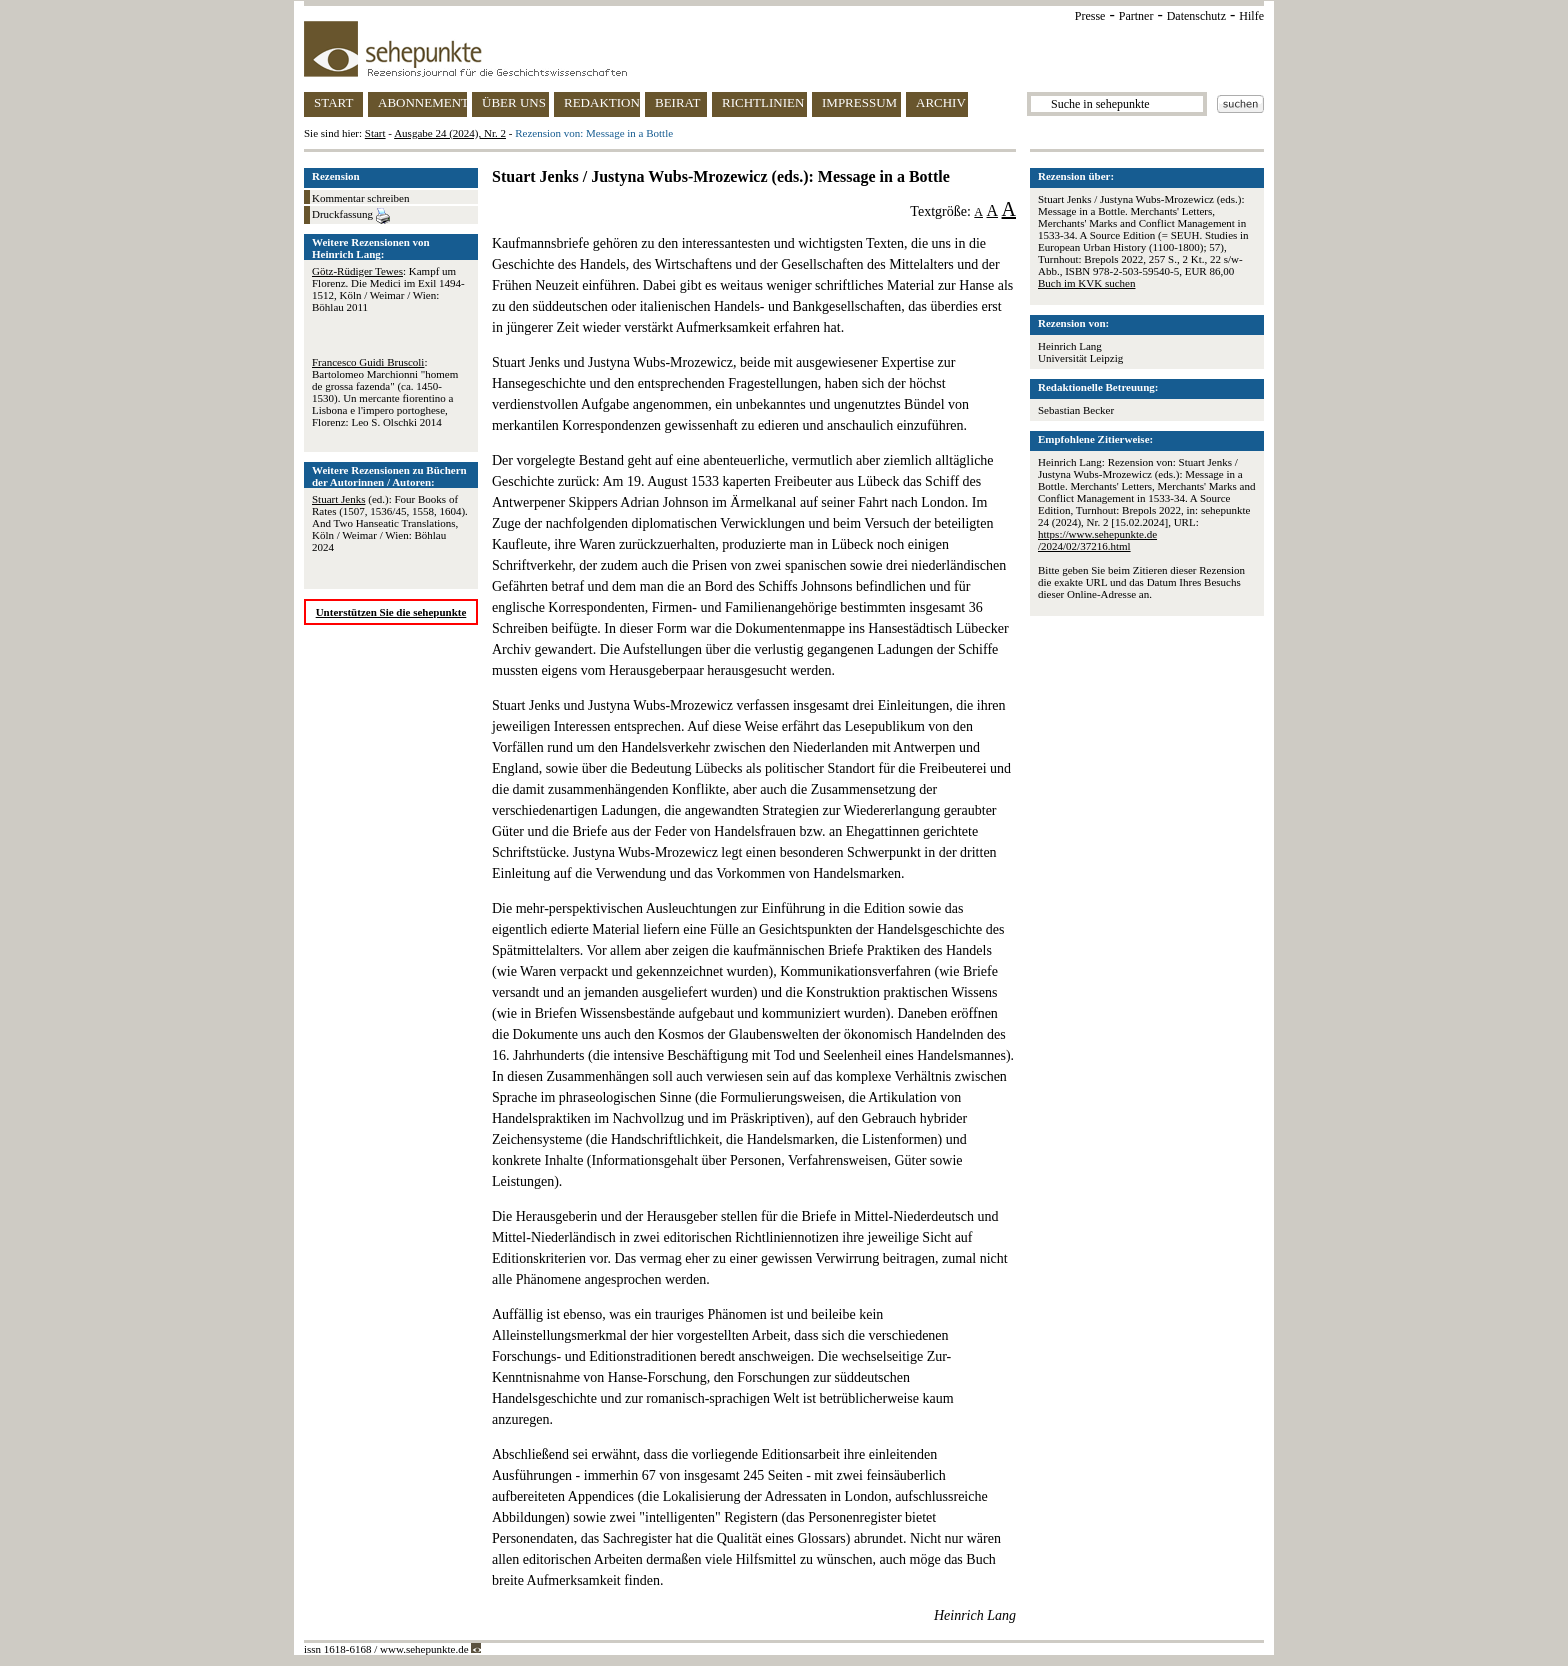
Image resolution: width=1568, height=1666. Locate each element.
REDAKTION (602, 102)
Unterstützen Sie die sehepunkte (391, 612)
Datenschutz (1196, 16)
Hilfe (1251, 16)
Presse (1090, 16)
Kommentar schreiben (360, 198)
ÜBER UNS (514, 102)
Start (375, 133)
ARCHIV (941, 102)
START (333, 102)
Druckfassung (351, 216)
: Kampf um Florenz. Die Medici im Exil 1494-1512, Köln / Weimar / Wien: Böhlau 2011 (388, 289)
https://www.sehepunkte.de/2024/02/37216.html (1097, 540)
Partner (1136, 16)
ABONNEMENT (422, 102)
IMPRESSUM (859, 102)
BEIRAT (678, 102)
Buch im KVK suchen (1086, 283)
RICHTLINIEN (763, 102)
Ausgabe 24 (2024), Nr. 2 (450, 133)
